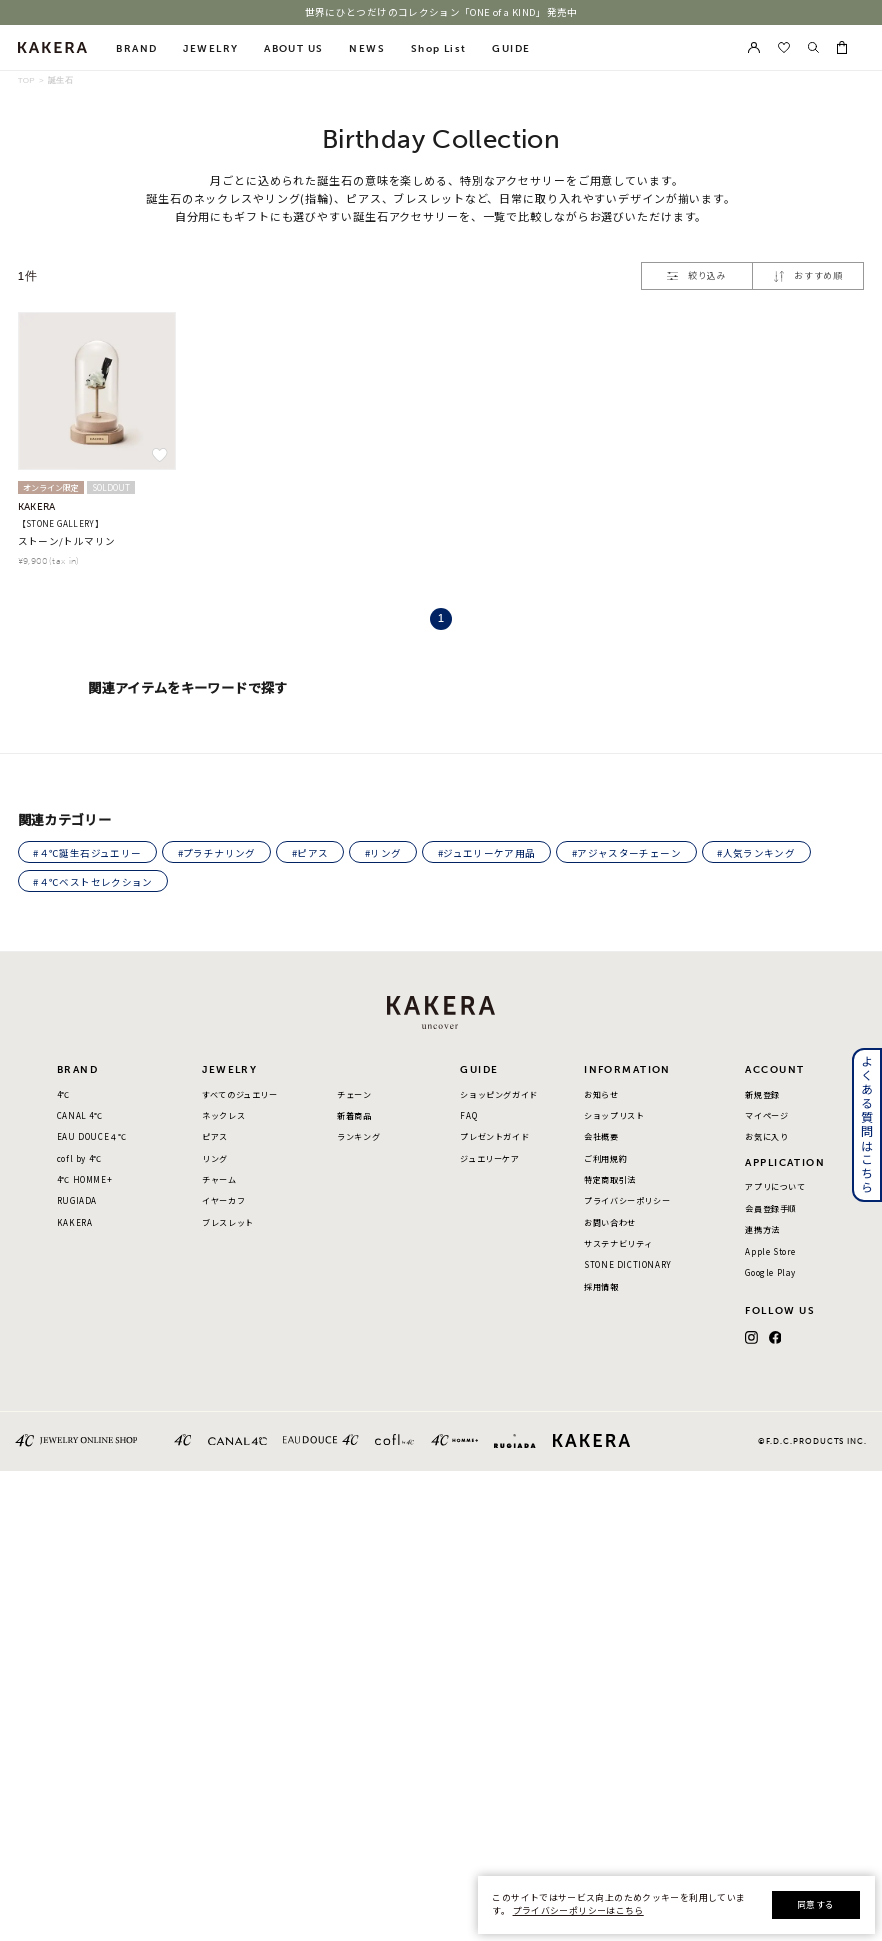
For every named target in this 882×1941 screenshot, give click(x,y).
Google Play (770, 1273)
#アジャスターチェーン (626, 853)
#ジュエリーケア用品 (487, 853)
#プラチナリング (217, 853)
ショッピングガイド (498, 1095)
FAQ (468, 1116)
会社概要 (601, 1137)
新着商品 (354, 1116)
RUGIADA (77, 1201)
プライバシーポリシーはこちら (578, 1910)
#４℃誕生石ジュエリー (87, 853)
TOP (26, 80)
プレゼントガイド (494, 1137)
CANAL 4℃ (80, 1116)
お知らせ (601, 1095)
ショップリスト (614, 1116)
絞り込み (696, 275)
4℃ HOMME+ (84, 1180)
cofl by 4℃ (79, 1159)
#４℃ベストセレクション (92, 882)
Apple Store (770, 1252)
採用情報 (601, 1287)
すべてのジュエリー (239, 1095)
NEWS (367, 49)
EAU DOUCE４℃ (92, 1137)
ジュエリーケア (489, 1159)
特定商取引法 (610, 1180)
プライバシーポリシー (627, 1201)
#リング (383, 853)
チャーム (219, 1180)
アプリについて (775, 1187)
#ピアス (310, 853)
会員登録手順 (771, 1209)
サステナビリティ (618, 1244)
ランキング (358, 1137)
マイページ (766, 1116)
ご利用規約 (605, 1159)
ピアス (215, 1137)
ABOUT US (293, 49)
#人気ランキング (756, 853)
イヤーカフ (223, 1201)
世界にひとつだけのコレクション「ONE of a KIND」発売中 (441, 12)
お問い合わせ (610, 1223)
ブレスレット (228, 1223)
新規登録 (762, 1095)
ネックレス (223, 1116)
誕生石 (60, 80)
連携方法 (762, 1230)
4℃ (63, 1095)
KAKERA (75, 1223)
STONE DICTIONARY (628, 1265)
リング (215, 1159)
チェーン (354, 1095)
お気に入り (766, 1137)
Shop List (439, 49)
